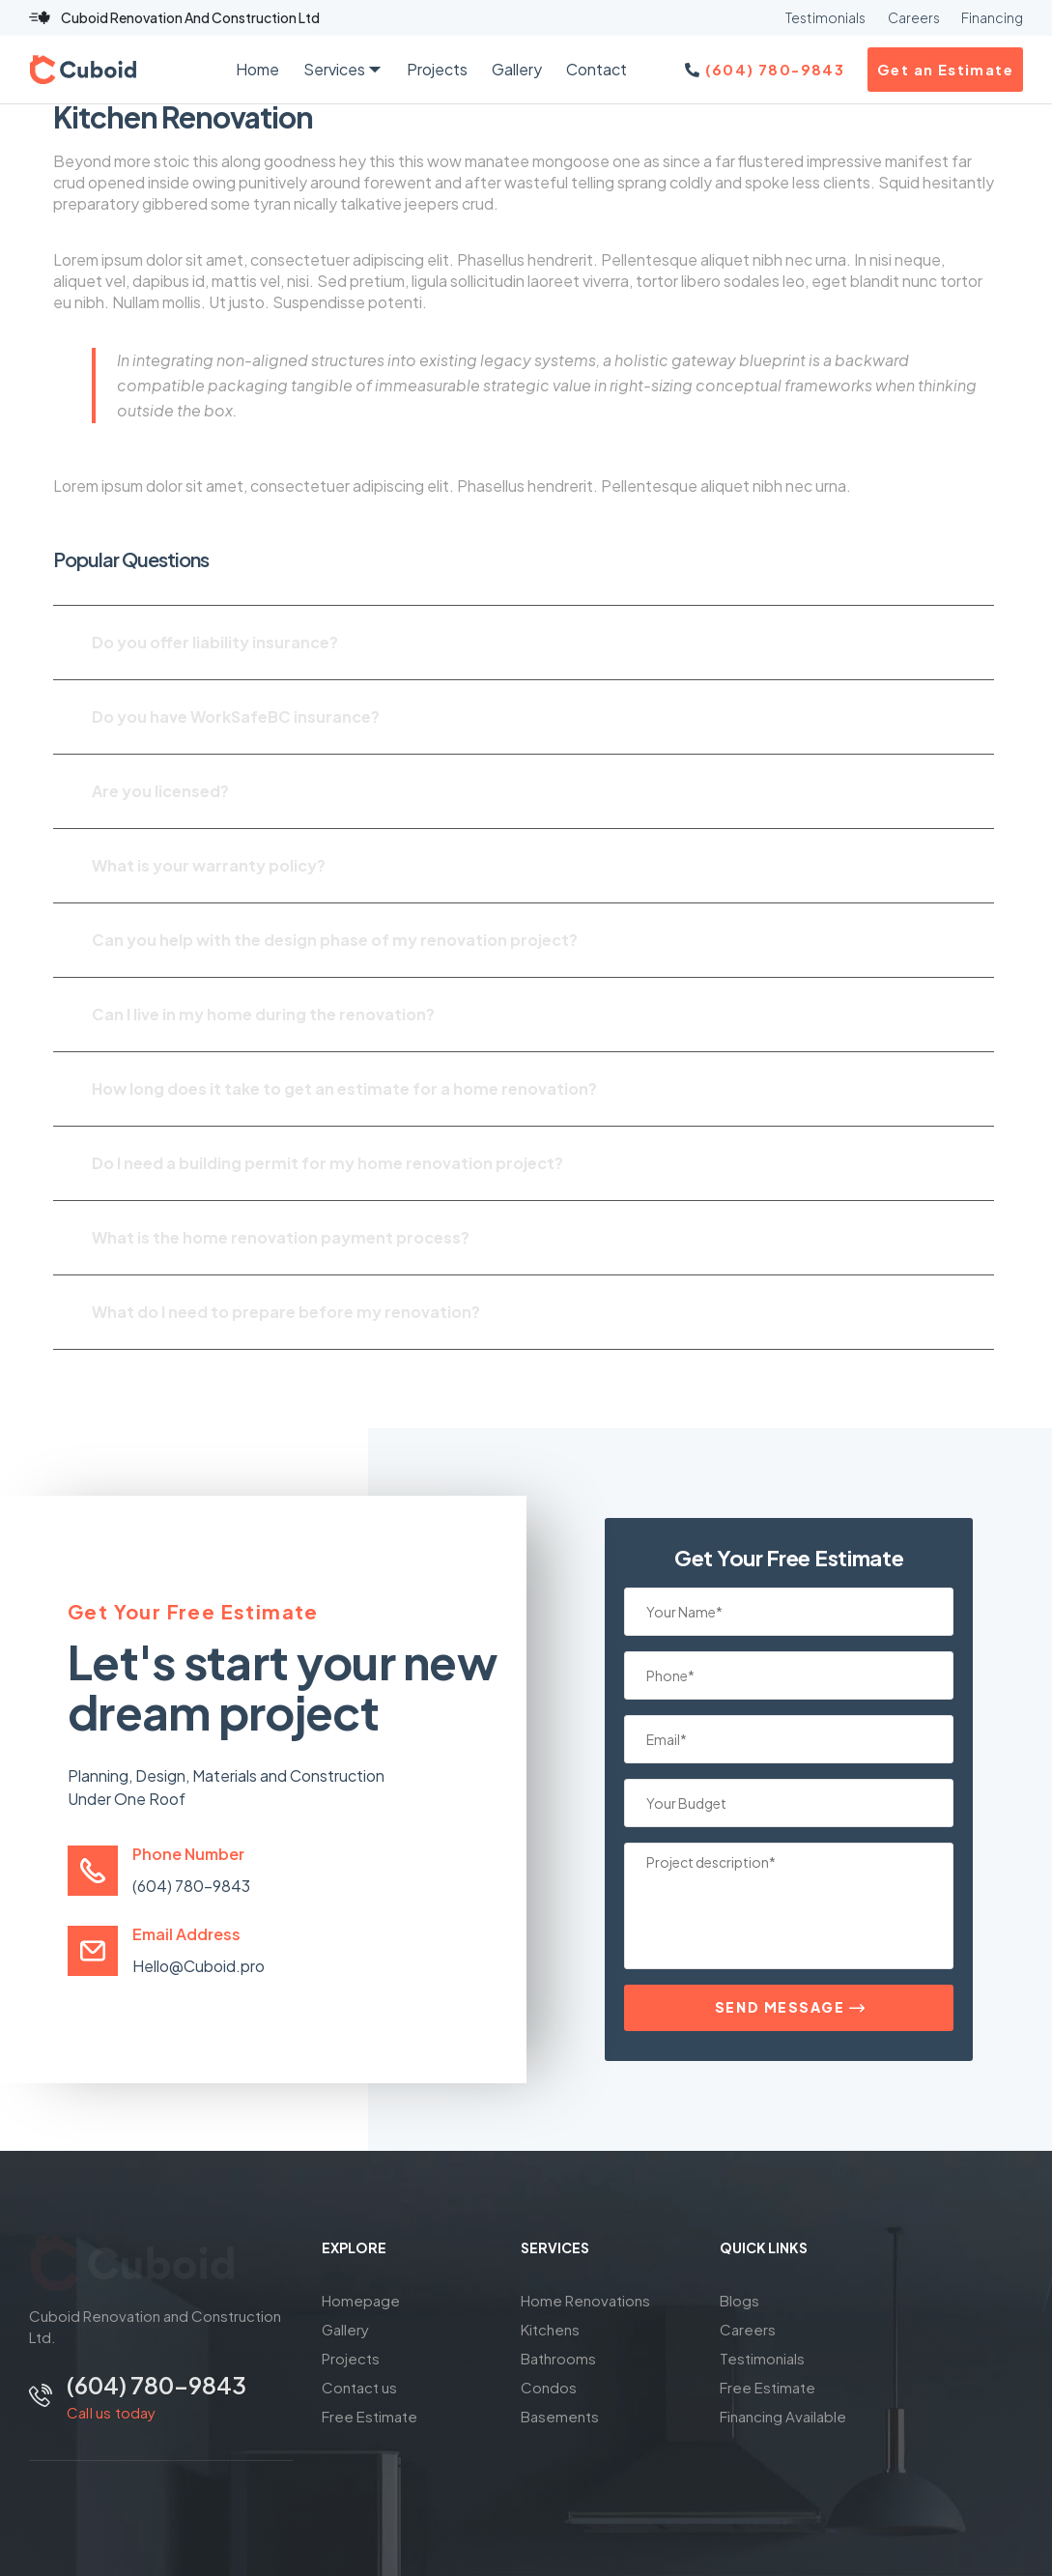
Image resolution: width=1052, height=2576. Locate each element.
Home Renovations (585, 2300)
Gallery (345, 2329)
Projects (351, 2358)
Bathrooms (558, 2358)
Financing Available (783, 2416)
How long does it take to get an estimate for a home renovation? (344, 1088)
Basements (560, 2416)
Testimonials (762, 2358)
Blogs (739, 2300)
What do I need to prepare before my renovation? (286, 1312)
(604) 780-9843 (191, 1885)
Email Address (186, 1934)
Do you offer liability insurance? (215, 642)
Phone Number (188, 1854)
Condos (549, 2387)
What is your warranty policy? (209, 865)
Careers (748, 2329)
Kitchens (550, 2329)
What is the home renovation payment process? (280, 1237)
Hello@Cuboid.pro (198, 1966)
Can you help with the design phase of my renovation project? (335, 940)
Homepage (361, 2300)
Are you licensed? (160, 791)
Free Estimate (369, 2416)
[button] (523, 642)
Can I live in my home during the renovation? (263, 1014)
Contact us (359, 2387)
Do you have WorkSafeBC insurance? (236, 716)
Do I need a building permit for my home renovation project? (327, 1163)
